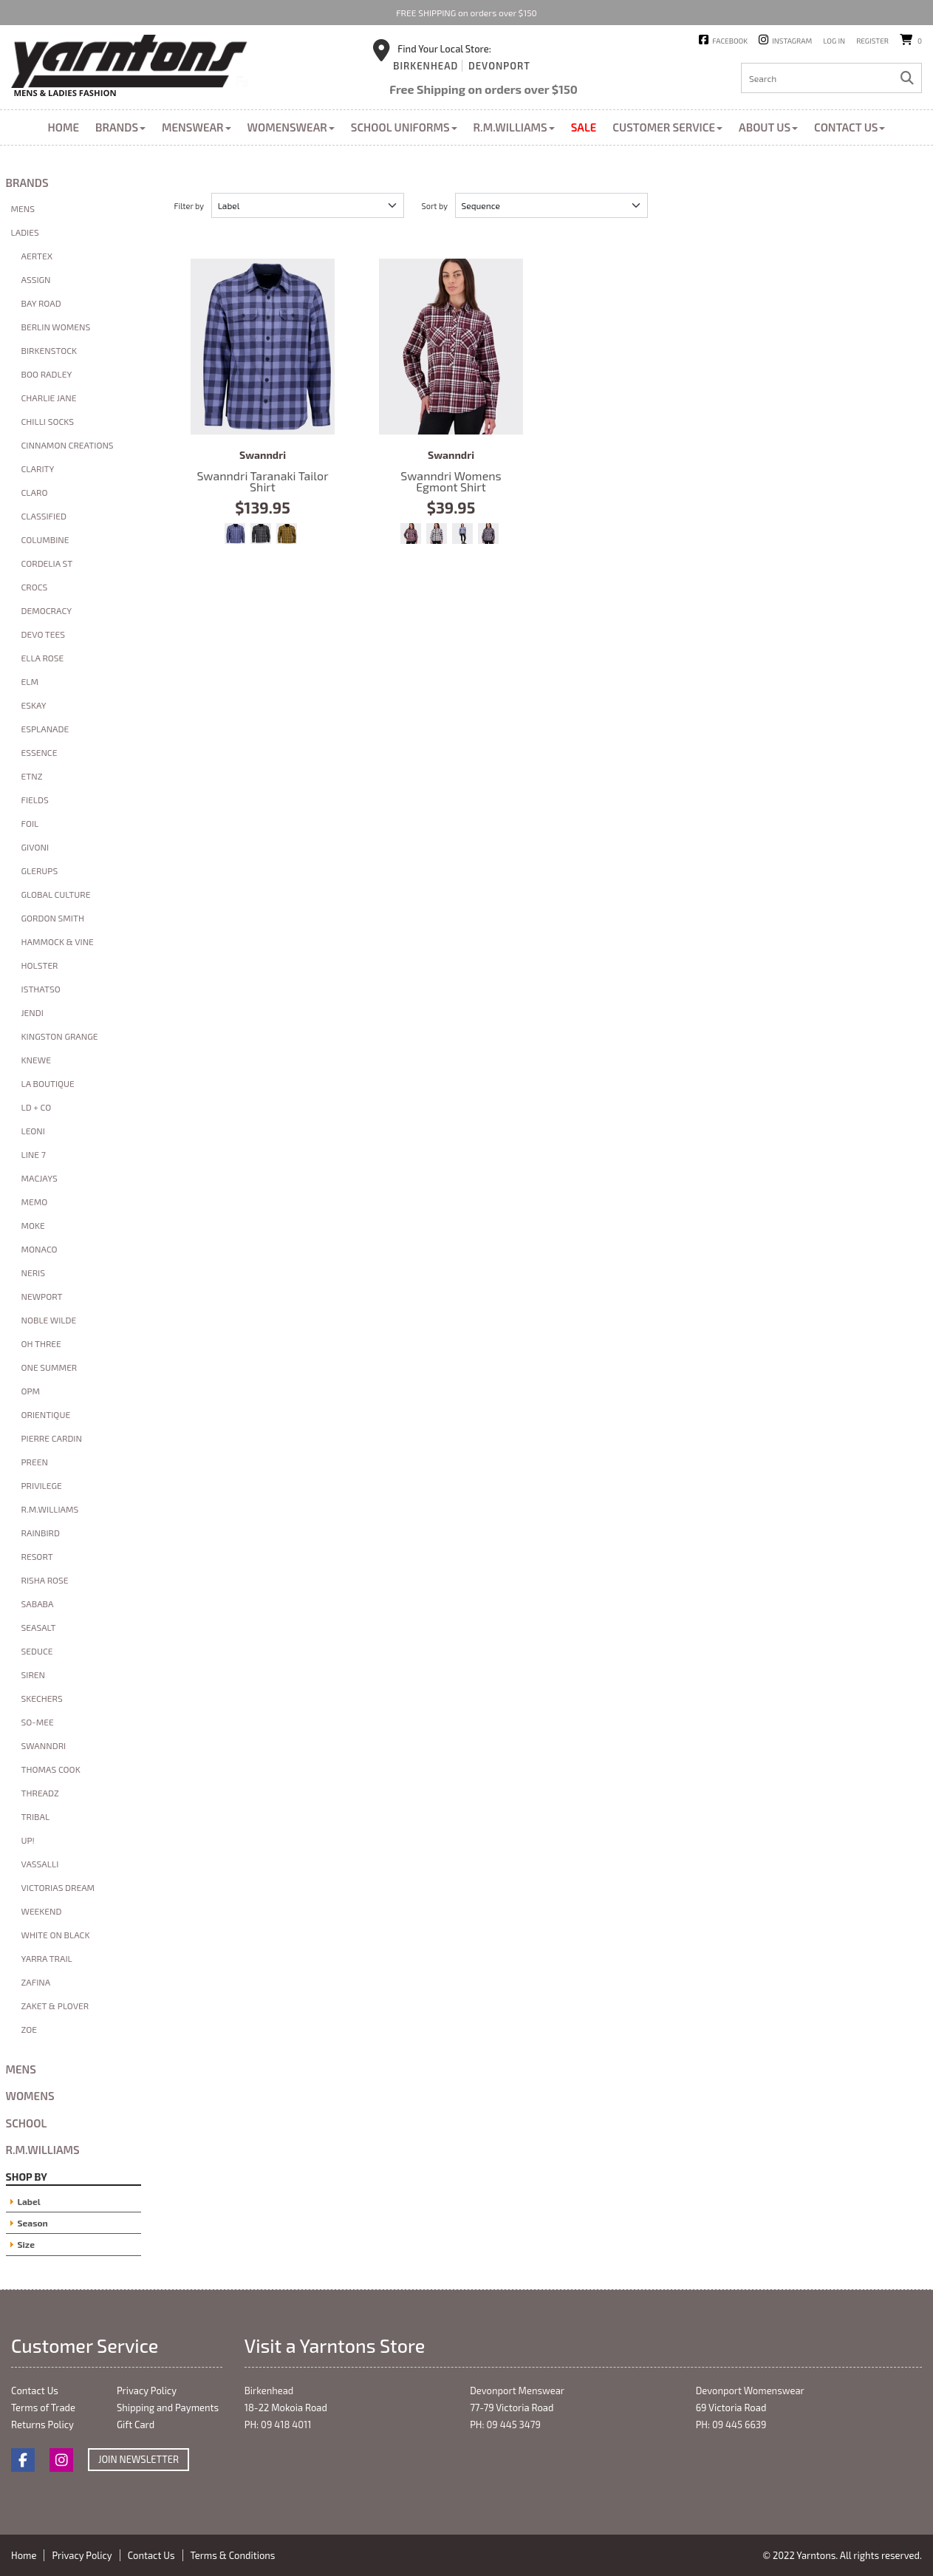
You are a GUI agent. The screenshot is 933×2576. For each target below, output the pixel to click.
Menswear (196, 127)
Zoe (29, 2029)
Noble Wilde (49, 1320)
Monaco (39, 1249)
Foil (30, 823)
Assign (36, 279)
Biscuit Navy (436, 533)
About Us (768, 127)
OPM (31, 1391)
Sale (584, 127)
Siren (33, 1674)
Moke (33, 1225)
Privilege (41, 1485)
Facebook (730, 40)
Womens (30, 2095)
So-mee (37, 1722)
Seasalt (38, 1627)
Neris (33, 1272)
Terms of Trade (43, 2407)
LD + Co (36, 1107)
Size (26, 2244)
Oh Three (41, 1343)
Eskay (34, 705)
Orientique (46, 1414)
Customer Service (667, 127)
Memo (34, 1201)
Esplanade (45, 728)
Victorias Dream (58, 1887)
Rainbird (40, 1532)
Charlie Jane (49, 397)
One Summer (49, 1367)
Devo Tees (43, 634)
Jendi (32, 1012)
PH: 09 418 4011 (278, 2424)
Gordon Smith (52, 918)
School (26, 2123)
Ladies (25, 232)
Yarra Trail (46, 1958)
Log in (834, 40)
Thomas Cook (51, 1769)
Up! (28, 1840)
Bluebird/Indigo (235, 533)
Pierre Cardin (51, 1438)
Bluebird (462, 533)
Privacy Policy (147, 2390)
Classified (43, 516)
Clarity (38, 468)
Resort (37, 1556)
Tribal (35, 1816)
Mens (23, 208)
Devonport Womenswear (750, 2390)
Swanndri (43, 1745)
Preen (34, 1461)
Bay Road (41, 303)
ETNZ (32, 776)
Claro (34, 492)
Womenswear (291, 127)
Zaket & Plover (55, 2005)
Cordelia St (47, 563)
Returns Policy (42, 2424)
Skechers (42, 1698)
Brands (120, 127)
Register (872, 40)
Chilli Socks (48, 421)
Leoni (33, 1130)
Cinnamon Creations (67, 445)
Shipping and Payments (168, 2407)
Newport (42, 1296)
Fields (35, 799)
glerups (39, 870)
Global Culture (56, 894)
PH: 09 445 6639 (731, 2424)
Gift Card (135, 2424)
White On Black (55, 1934)
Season (33, 2223)
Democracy (46, 610)
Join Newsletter (138, 2459)
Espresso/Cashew (286, 533)
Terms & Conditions (233, 2555)
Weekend (41, 1911)
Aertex (37, 256)
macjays (39, 1178)
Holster (39, 965)
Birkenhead (425, 66)
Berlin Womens (56, 326)
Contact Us (849, 127)
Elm (29, 681)
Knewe (36, 1059)
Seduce (37, 1651)
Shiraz (410, 533)
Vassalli (40, 1863)
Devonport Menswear (517, 2390)
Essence (39, 752)
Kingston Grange (59, 1036)
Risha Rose (45, 1580)
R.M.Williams (514, 127)
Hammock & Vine (57, 941)
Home (63, 127)
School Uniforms (404, 127)
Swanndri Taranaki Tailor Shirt (263, 347)
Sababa (37, 1603)
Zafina (36, 1982)
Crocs (34, 587)
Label (29, 2201)
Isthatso (41, 989)
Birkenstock (49, 350)
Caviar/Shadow (260, 533)
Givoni (35, 847)
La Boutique (48, 1083)
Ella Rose (42, 657)
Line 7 (33, 1154)
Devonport (499, 66)
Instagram (792, 40)
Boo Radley (46, 374)
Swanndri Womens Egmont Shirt (451, 347)
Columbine (45, 539)
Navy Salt (488, 533)
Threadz (40, 1793)
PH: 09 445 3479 (505, 2424)
